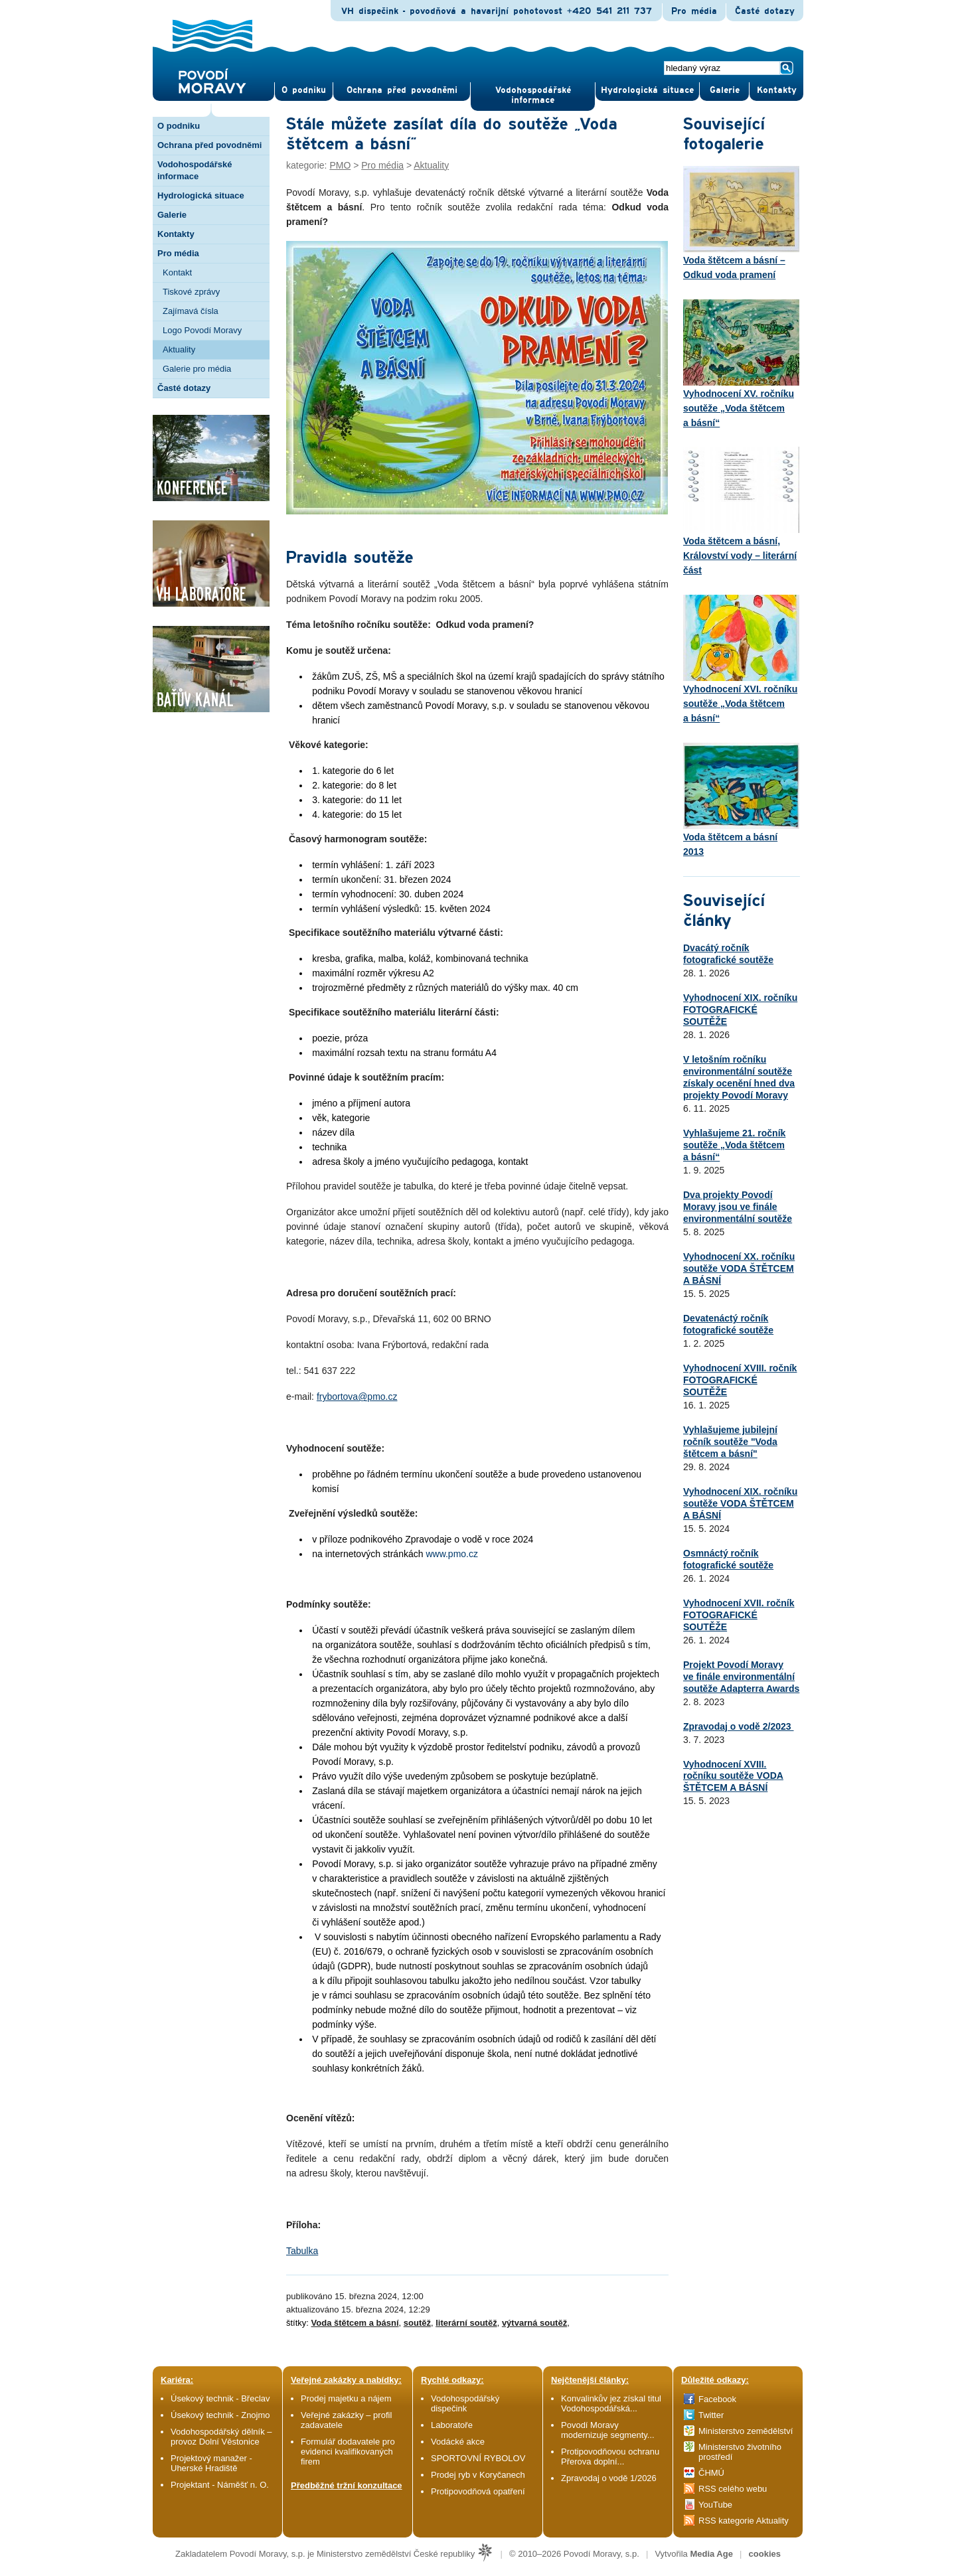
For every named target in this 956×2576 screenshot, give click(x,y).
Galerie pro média (197, 369)
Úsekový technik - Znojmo (220, 2415)
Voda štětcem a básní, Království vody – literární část (741, 511)
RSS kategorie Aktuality (743, 2521)
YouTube (715, 2505)
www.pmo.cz (452, 1554)
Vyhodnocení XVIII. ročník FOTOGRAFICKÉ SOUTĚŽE (740, 1380)
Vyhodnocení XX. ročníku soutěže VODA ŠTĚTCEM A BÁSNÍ (739, 1268)
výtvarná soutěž (534, 2323)
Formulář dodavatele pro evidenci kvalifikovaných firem (348, 2451)
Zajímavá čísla (190, 311)
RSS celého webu (732, 2489)
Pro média (694, 11)
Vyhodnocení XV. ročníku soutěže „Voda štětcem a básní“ (741, 363)
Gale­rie (725, 90)
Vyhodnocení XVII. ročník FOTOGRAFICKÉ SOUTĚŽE (739, 1615)
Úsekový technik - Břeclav (220, 2398)
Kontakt (177, 272)
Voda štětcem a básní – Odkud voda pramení (741, 223)
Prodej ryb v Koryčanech (478, 2475)
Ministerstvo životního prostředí (739, 2452)
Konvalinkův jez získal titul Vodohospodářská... (611, 2403)
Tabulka (302, 2250)
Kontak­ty (777, 90)
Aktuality (179, 349)
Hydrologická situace (647, 90)
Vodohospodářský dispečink (465, 2403)
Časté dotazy (765, 11)
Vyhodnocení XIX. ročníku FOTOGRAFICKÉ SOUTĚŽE (740, 1009)
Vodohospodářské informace (533, 95)
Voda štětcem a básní (355, 2323)
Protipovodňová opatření (478, 2491)
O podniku (178, 126)
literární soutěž (466, 2323)
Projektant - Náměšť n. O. (220, 2485)
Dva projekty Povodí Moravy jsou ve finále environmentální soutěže (737, 1206)
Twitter (711, 2415)
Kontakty (176, 234)
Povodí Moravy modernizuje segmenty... (608, 2430)
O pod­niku (303, 90)
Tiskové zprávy (191, 292)
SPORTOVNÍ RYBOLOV (478, 2458)
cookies (765, 2554)
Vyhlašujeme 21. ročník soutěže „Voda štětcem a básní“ (734, 1145)
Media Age (711, 2554)
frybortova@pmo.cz (357, 1396)
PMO (340, 165)
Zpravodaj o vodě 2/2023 (738, 1726)
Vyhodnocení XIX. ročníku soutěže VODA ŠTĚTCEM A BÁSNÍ (740, 1503)
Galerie (172, 215)
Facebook (717, 2399)
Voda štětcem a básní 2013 (741, 800)
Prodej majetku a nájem (346, 2398)
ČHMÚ (711, 2473)
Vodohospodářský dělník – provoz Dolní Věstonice (221, 2437)
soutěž (417, 2323)
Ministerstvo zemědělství (745, 2431)
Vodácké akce (458, 2442)
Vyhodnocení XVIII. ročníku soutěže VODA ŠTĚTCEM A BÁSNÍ (733, 1776)
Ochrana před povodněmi (209, 145)
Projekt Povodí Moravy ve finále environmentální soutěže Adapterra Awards (741, 1676)
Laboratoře (452, 2425)
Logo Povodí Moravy (202, 330)
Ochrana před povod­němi (402, 90)
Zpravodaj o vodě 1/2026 (610, 2478)
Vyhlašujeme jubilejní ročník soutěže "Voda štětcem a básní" (730, 1441)
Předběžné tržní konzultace (346, 2485)
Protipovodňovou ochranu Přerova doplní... (610, 2456)
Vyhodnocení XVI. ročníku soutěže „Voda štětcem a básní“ (741, 659)
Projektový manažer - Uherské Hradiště (211, 2463)
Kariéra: (177, 2380)
